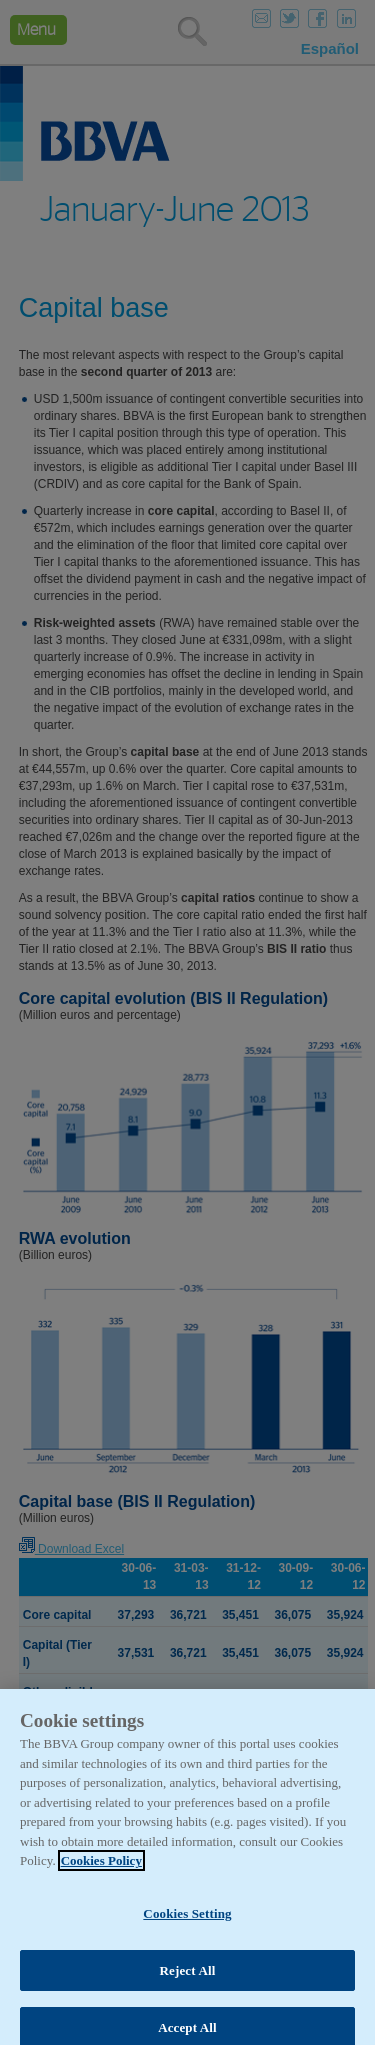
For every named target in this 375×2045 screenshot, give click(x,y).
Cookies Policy (101, 1870)
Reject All (188, 1979)
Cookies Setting (187, 1923)
